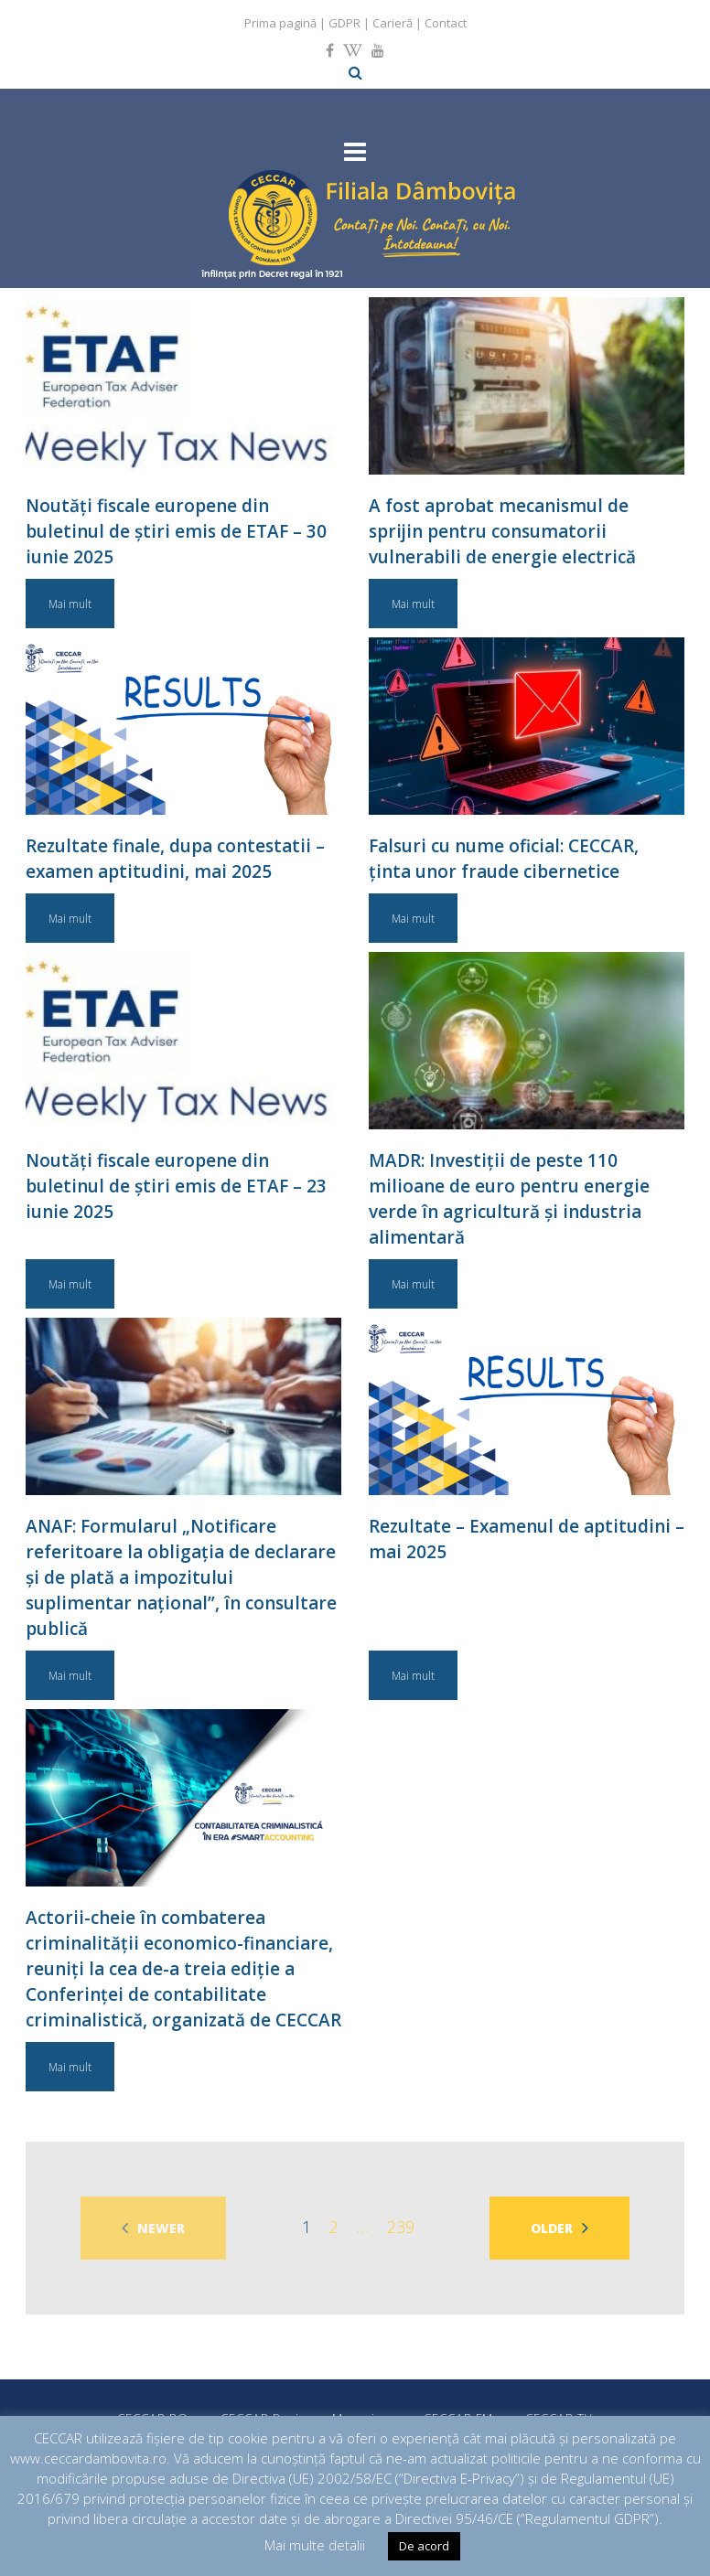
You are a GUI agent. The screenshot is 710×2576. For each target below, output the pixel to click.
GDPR (344, 23)
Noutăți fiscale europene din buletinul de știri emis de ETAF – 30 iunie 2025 (176, 531)
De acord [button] (424, 2546)
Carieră (392, 23)
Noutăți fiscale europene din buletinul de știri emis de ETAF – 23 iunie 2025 (176, 1186)
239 (400, 2227)
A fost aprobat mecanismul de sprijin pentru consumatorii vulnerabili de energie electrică (502, 531)
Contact (446, 23)
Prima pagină (280, 23)
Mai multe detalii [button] (314, 2545)
